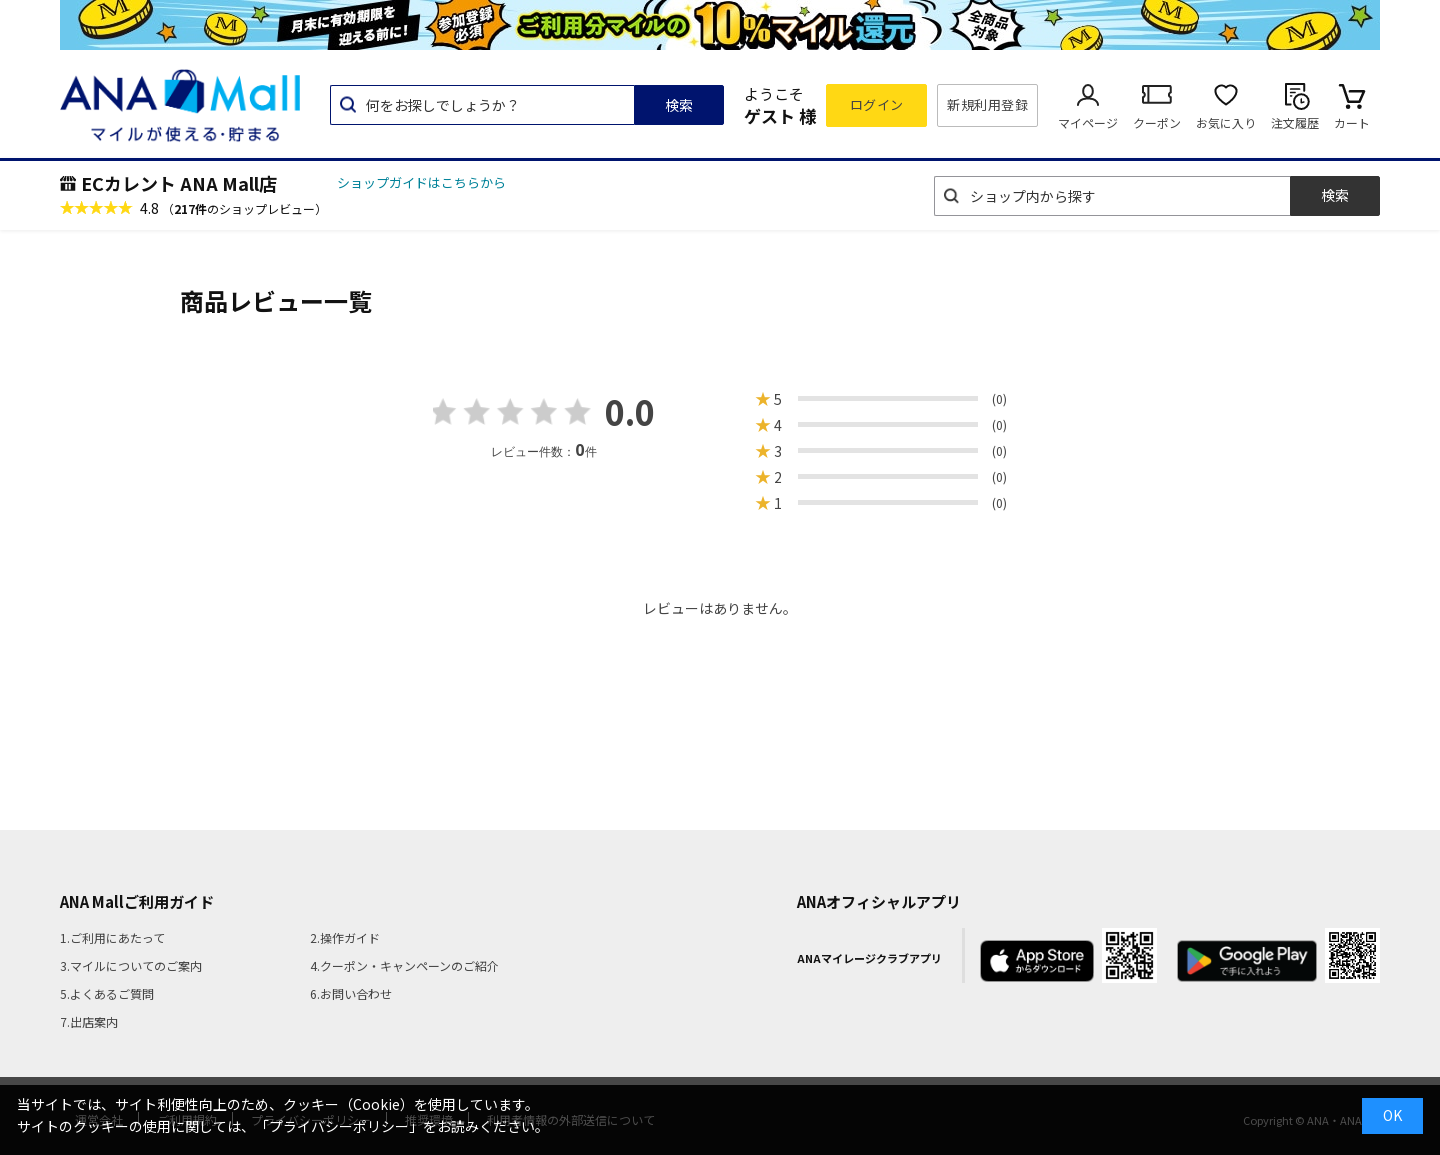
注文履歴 (1295, 122)
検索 (679, 105)
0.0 (630, 411)
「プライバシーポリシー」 (339, 1126)
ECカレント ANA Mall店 (179, 183)
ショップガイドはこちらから (421, 182)
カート (1352, 122)
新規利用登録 (987, 104)
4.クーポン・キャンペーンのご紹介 (404, 965)
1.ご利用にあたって (112, 937)
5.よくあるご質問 (107, 993)
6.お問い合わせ (351, 993)
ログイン (877, 104)
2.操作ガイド (345, 937)
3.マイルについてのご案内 (131, 965)
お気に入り (1226, 122)
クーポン (1157, 122)
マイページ (1088, 122)
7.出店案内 (89, 1021)
